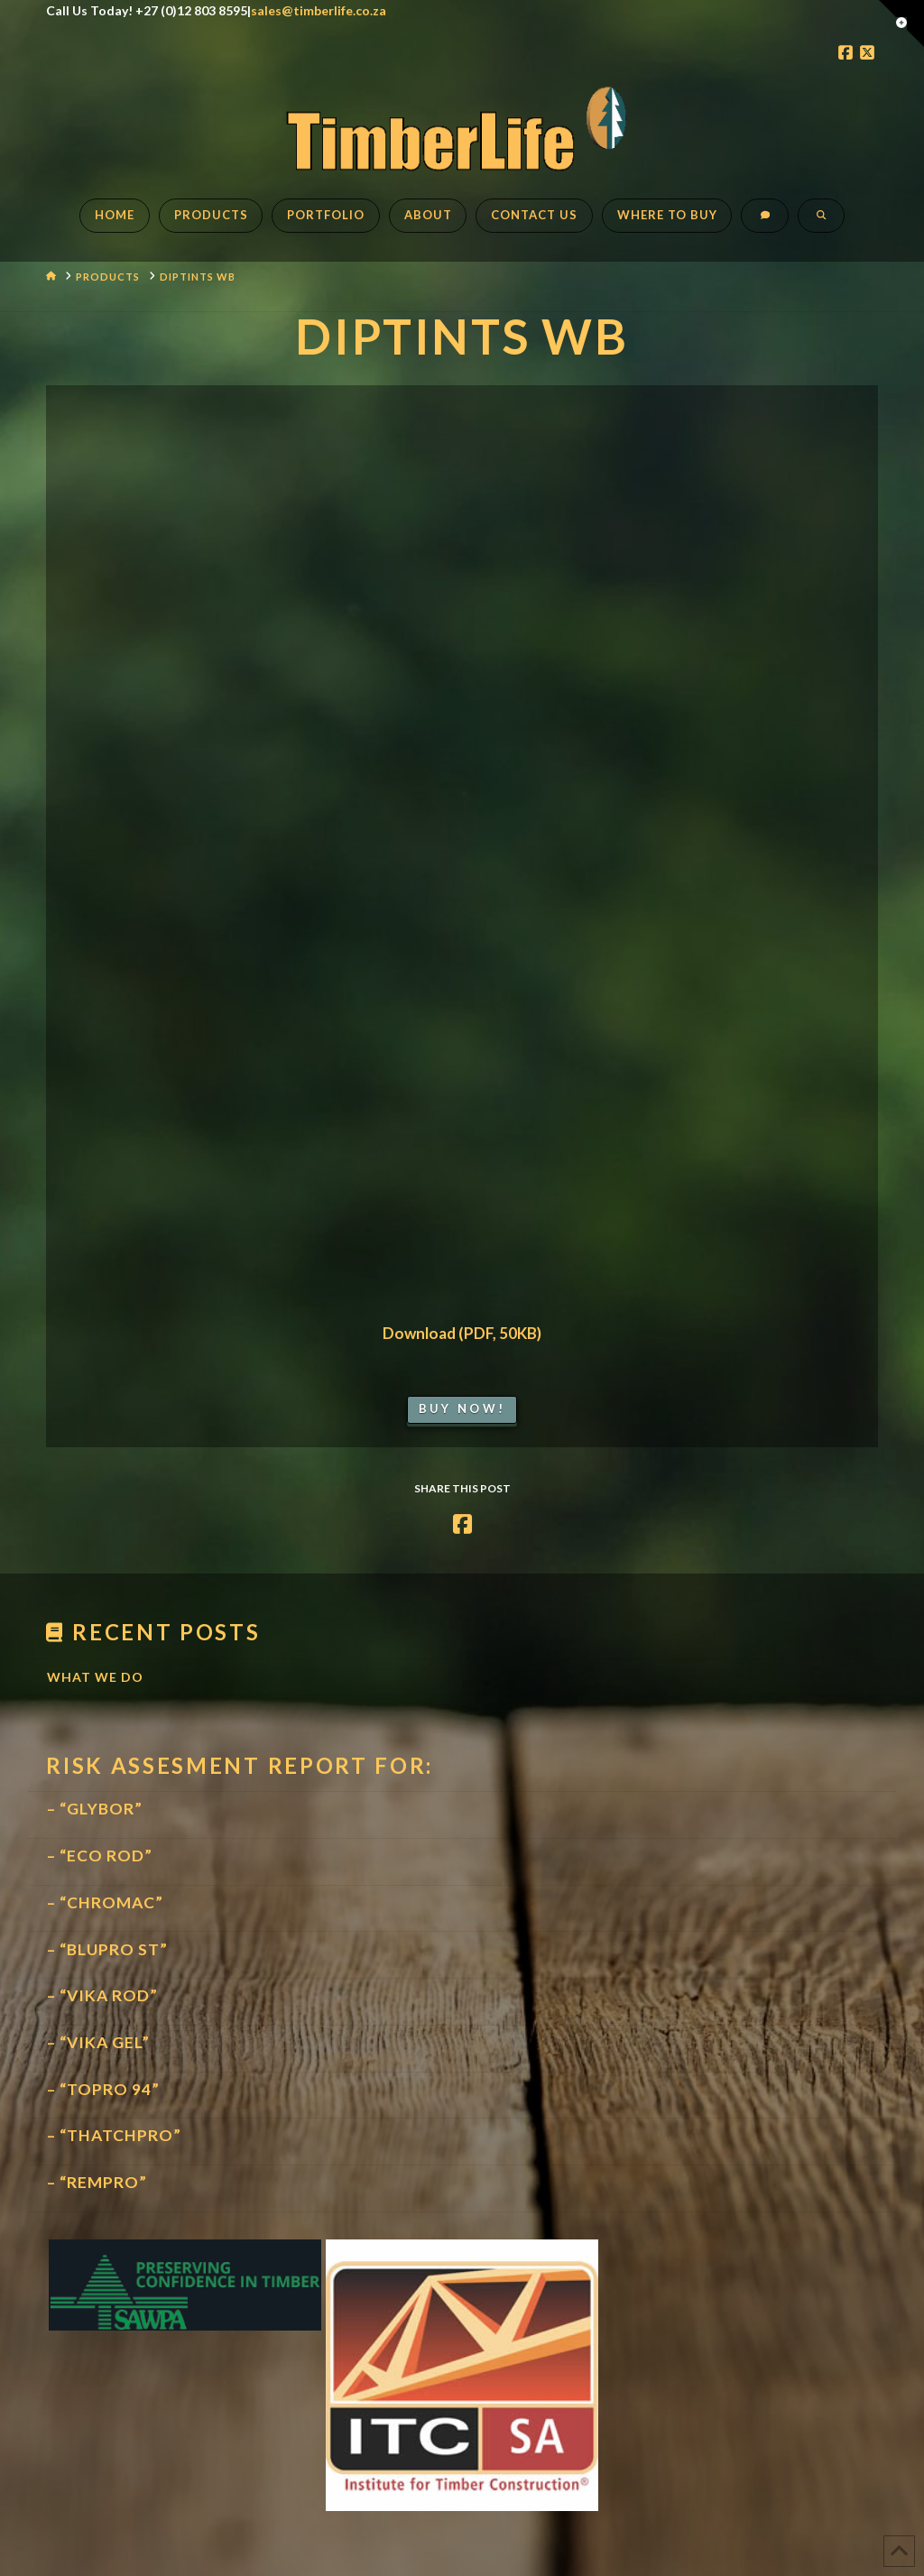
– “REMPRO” (97, 2182)
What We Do (95, 1677)
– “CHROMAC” (105, 1902)
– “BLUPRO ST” (107, 1949)
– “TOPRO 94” (103, 2089)
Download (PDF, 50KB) (462, 1333)
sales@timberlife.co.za (318, 10)
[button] (901, 23)
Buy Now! (462, 1408)
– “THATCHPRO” (114, 2135)
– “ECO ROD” (99, 1855)
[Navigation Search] (821, 225)
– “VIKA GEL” (98, 2042)
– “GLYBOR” (95, 1808)
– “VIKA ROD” (102, 1995)
